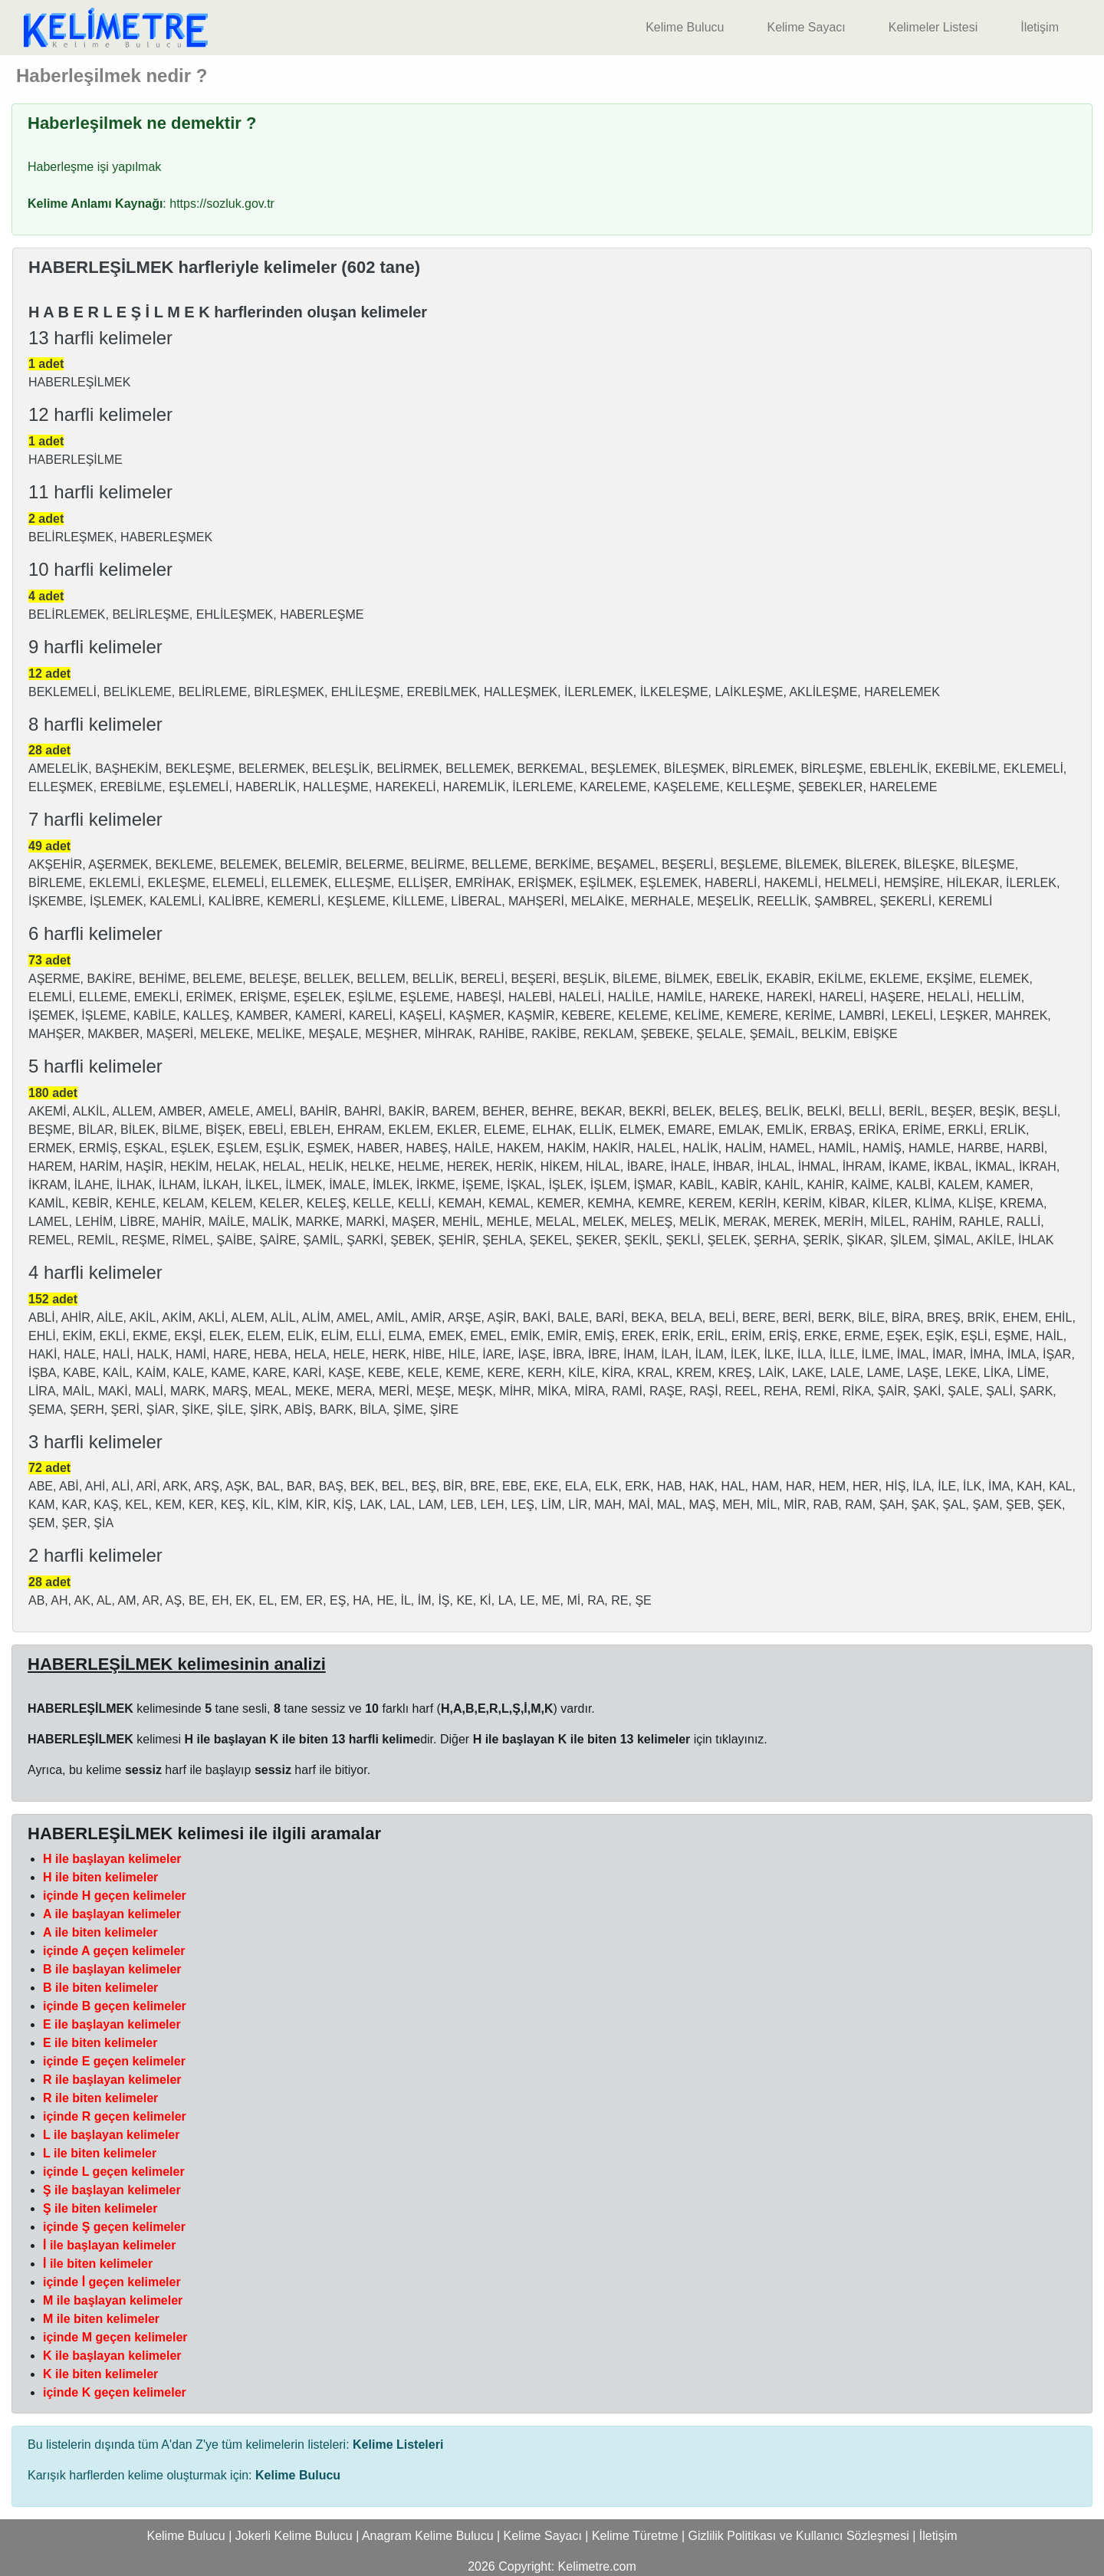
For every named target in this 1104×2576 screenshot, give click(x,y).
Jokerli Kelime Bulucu (294, 2535)
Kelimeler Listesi (933, 27)
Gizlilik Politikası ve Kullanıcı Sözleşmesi (798, 2535)
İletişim (1039, 27)
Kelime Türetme (635, 2535)
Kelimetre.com (597, 2566)
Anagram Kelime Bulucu (428, 2535)
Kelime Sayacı (806, 27)
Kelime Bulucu (685, 27)
